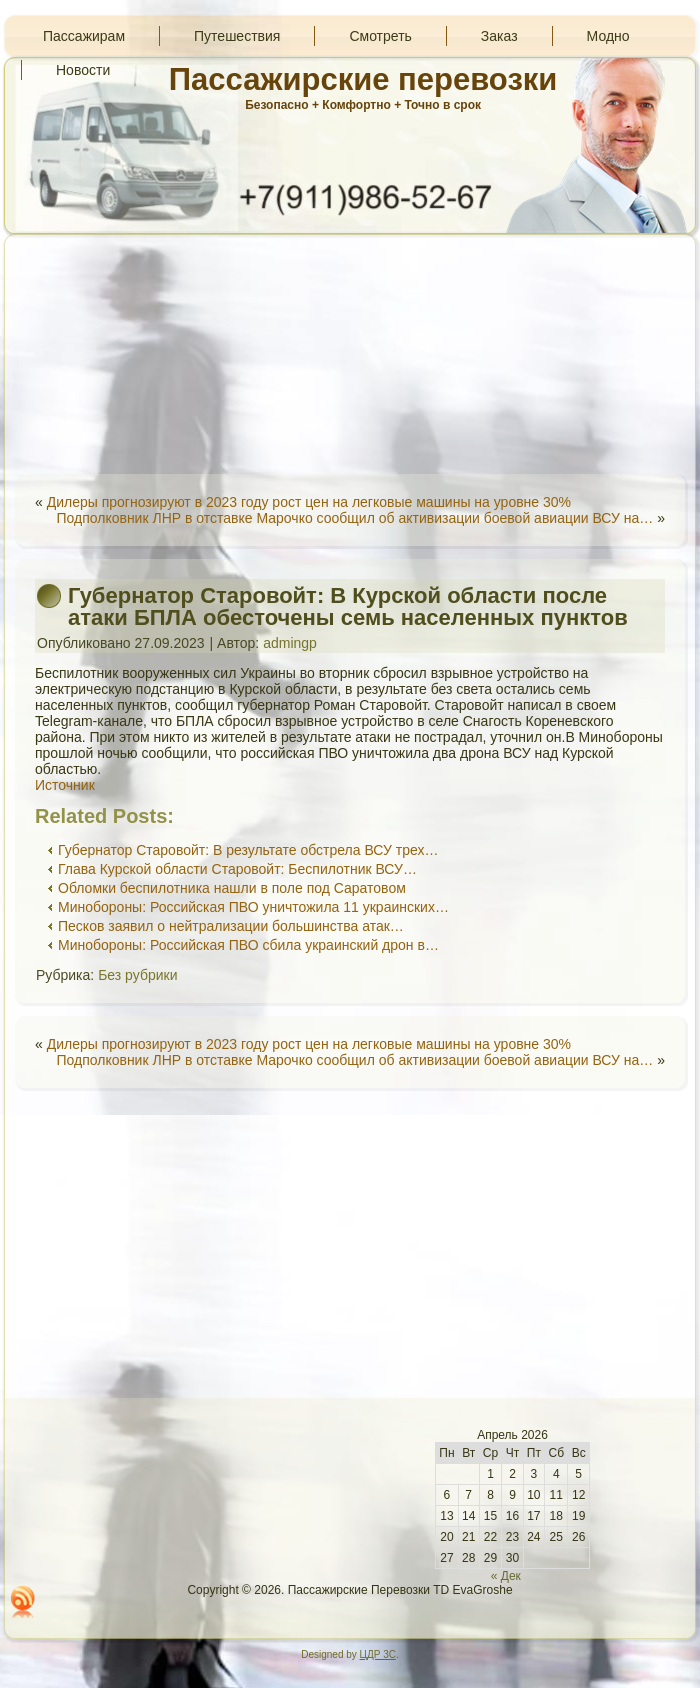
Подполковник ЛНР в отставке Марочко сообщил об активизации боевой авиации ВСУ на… (354, 518)
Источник (65, 785)
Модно (608, 36)
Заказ (499, 36)
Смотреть (380, 36)
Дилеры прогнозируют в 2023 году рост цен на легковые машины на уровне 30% (309, 502)
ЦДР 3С (378, 1654)
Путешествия (237, 36)
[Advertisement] (350, 354)
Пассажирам (84, 36)
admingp (290, 643)
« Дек (506, 1576)
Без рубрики (137, 975)
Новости (83, 70)
